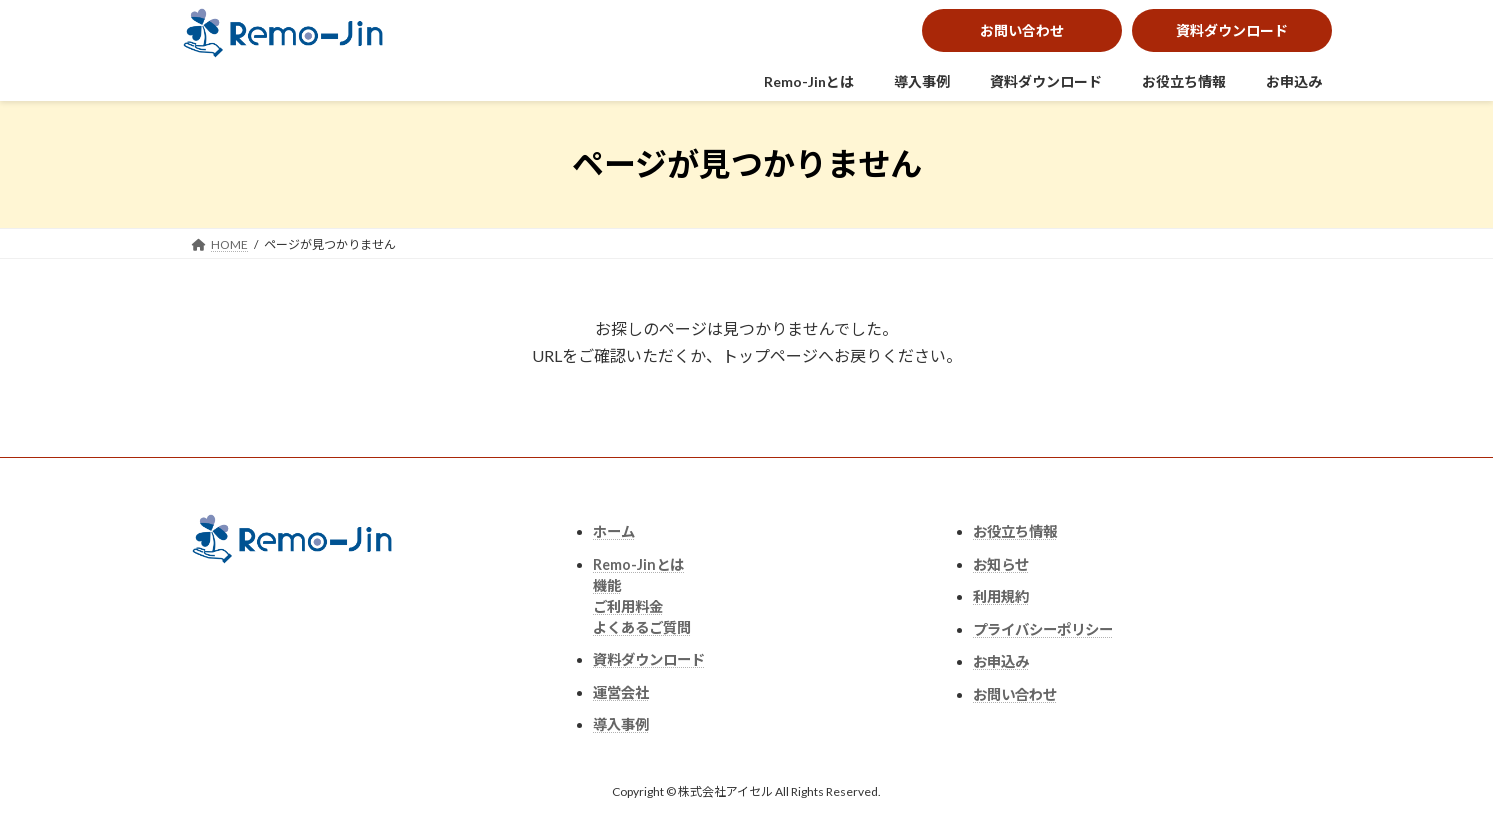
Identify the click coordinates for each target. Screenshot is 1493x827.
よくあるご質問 (642, 627)
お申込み (1294, 81)
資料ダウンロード (1232, 30)
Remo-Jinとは (809, 81)
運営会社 (621, 692)
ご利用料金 (628, 606)
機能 (607, 585)
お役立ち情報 (1184, 81)
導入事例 (922, 81)
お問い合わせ (1022, 30)
